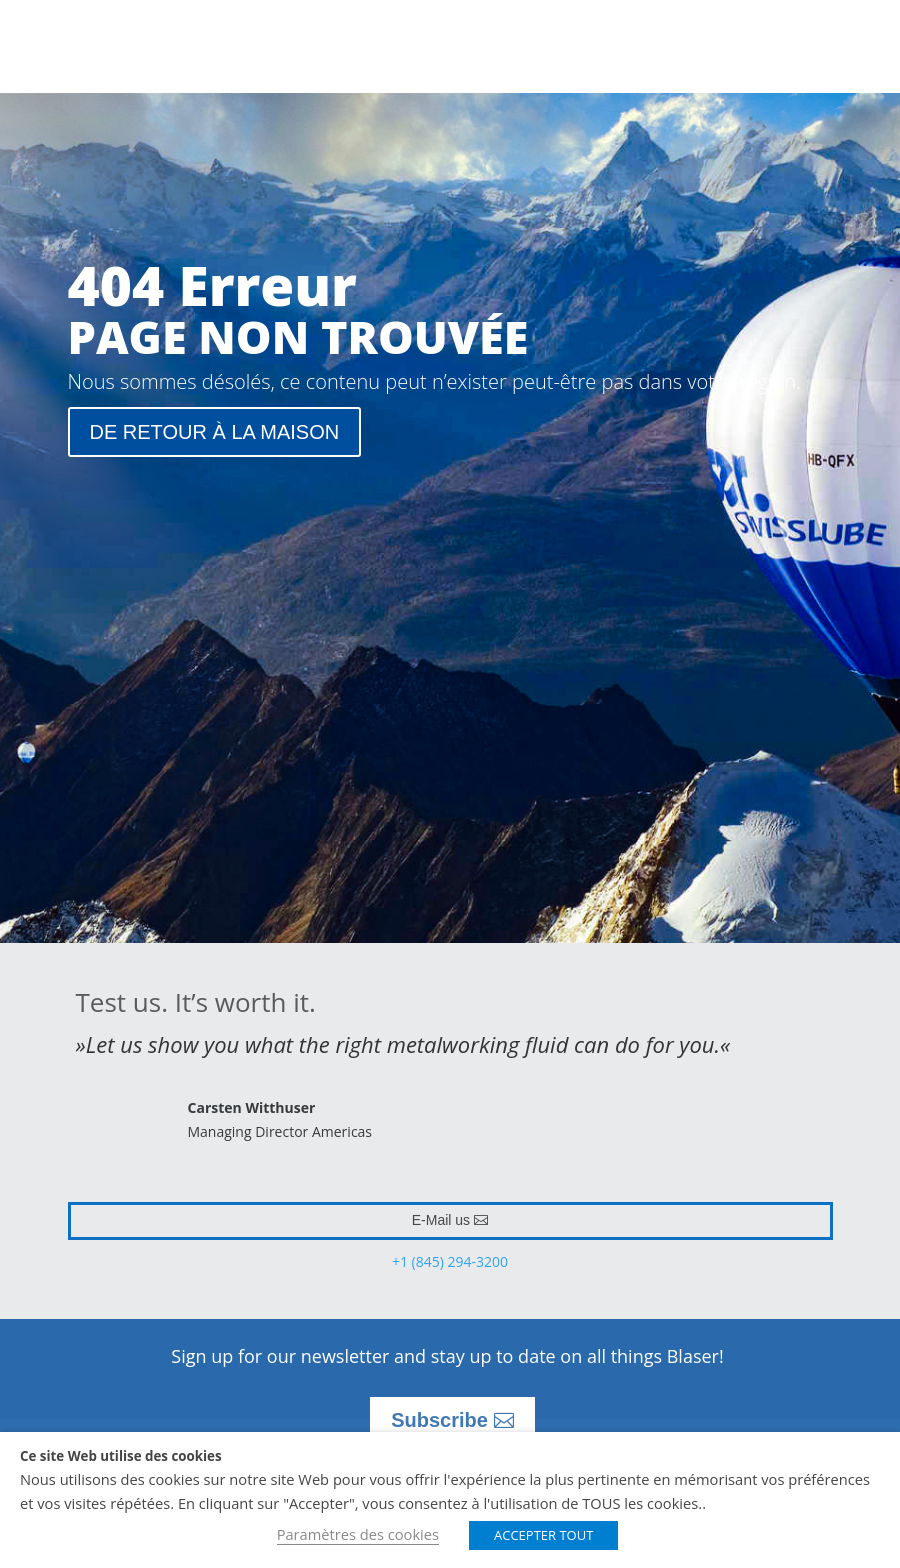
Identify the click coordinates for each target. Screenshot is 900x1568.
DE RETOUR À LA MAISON (215, 432)
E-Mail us (441, 1220)
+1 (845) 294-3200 (450, 1261)
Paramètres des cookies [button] (358, 1534)
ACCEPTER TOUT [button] (543, 1535)
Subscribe (439, 1420)
